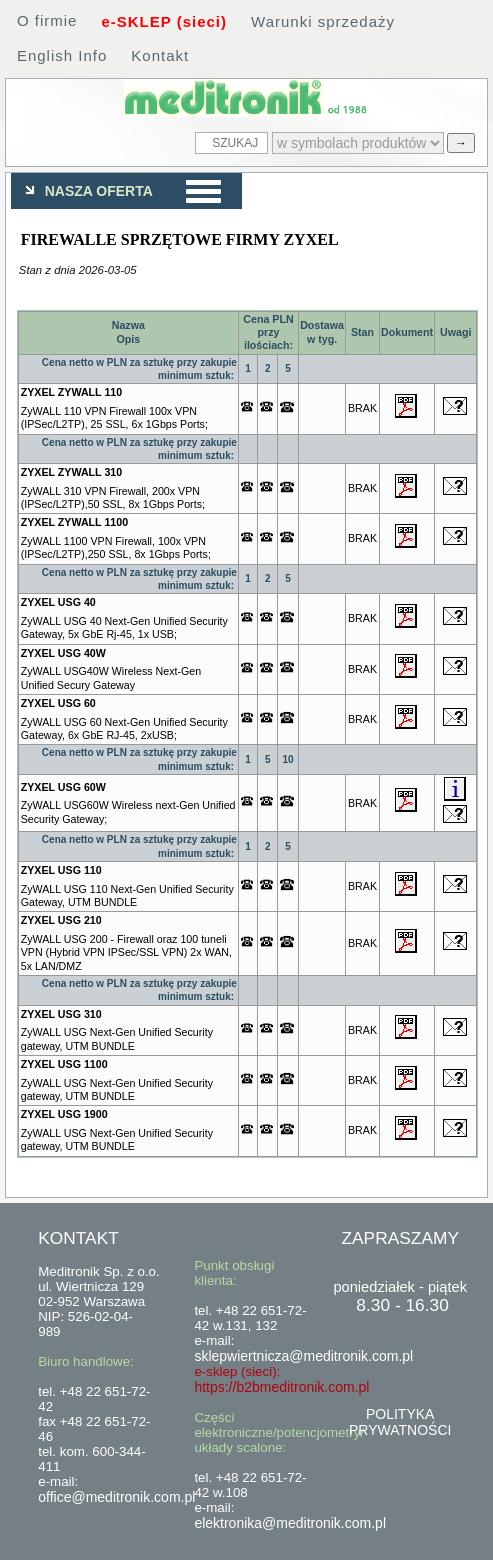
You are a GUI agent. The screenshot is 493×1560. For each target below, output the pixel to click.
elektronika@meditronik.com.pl (290, 1523)
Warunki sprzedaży (323, 21)
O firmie (47, 20)
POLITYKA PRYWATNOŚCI (400, 1422)
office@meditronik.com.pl (116, 1497)
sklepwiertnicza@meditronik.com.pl (303, 1356)
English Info (62, 55)
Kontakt (160, 55)
